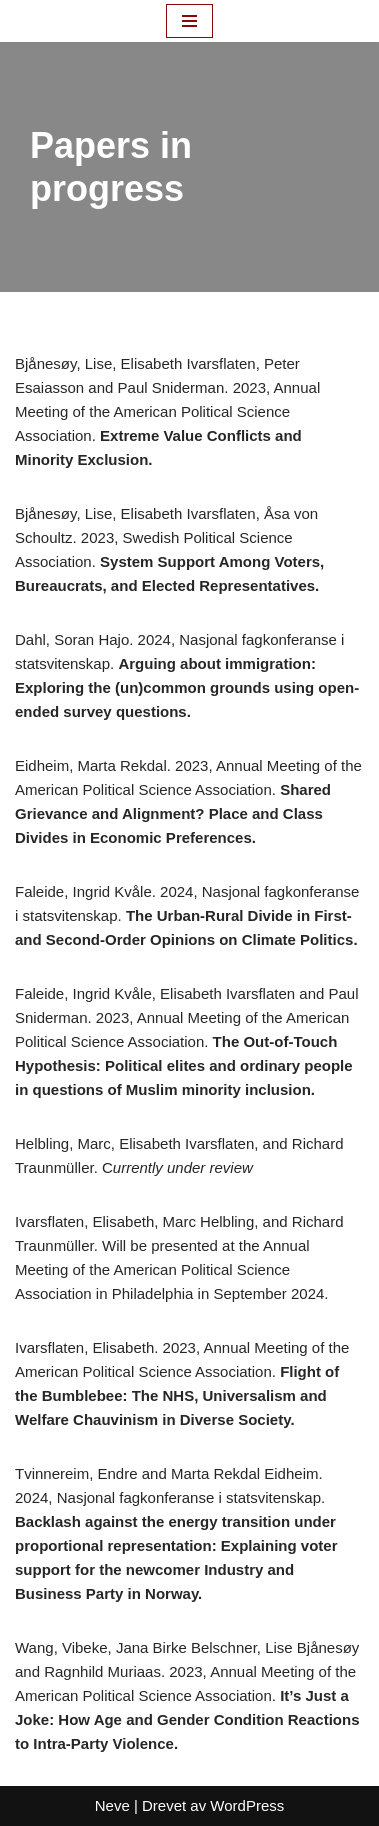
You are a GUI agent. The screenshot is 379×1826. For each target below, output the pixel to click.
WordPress (247, 1805)
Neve (112, 1805)
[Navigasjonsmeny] (189, 21)
